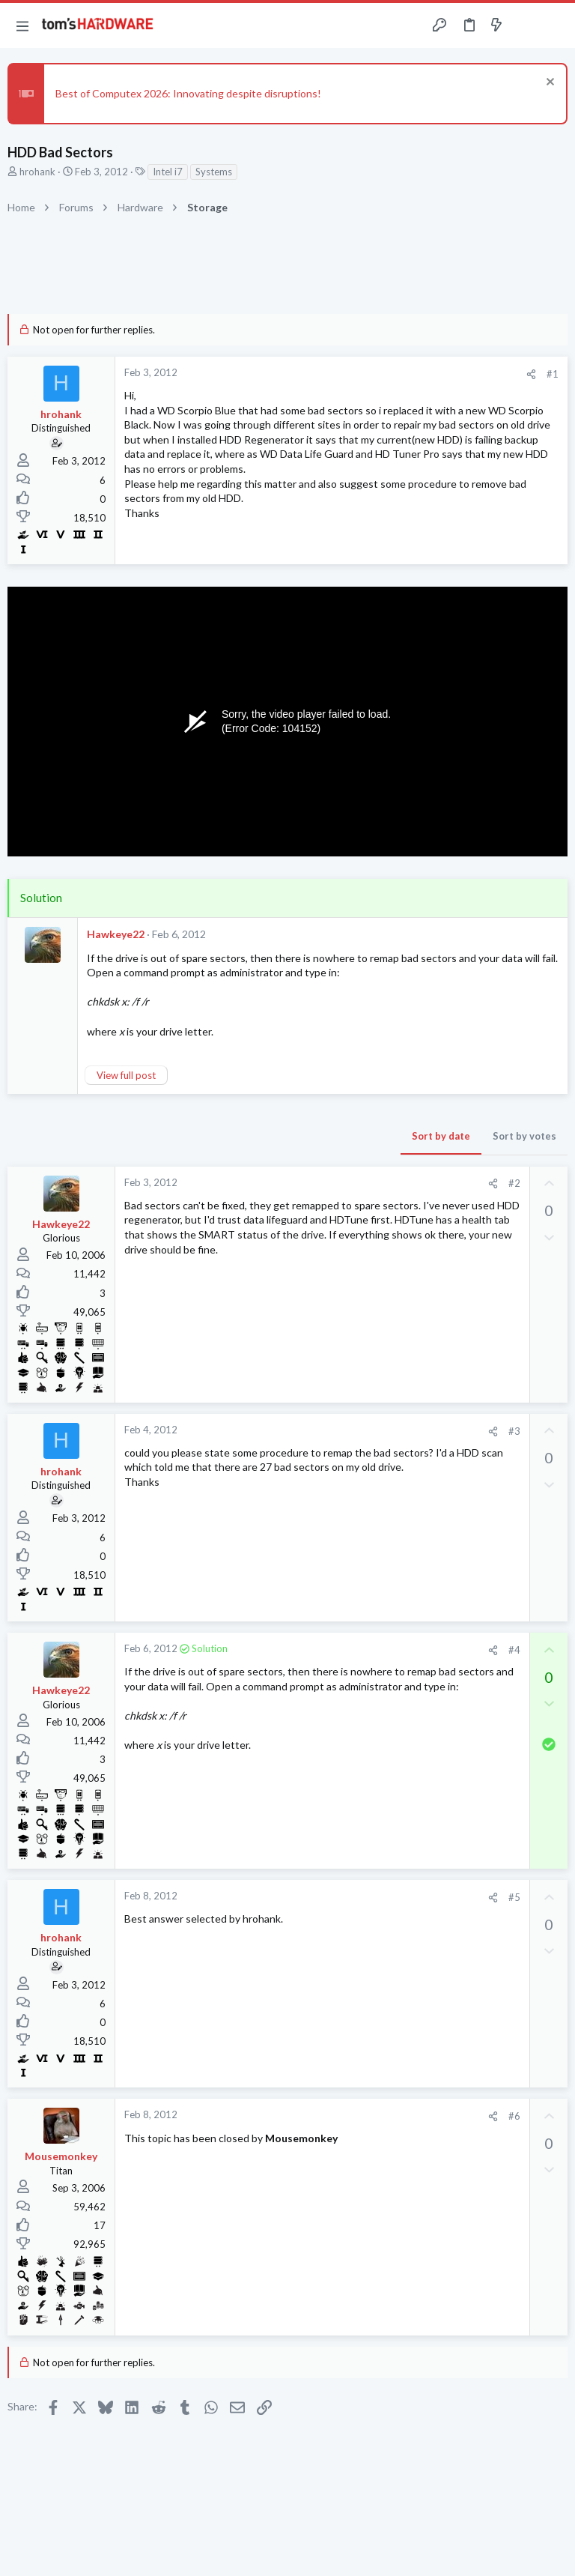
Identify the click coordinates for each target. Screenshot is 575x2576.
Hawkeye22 (115, 934)
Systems (213, 172)
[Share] (531, 374)
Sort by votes (524, 1136)
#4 (514, 1650)
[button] (22, 25)
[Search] (555, 26)
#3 (514, 1431)
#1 (553, 374)
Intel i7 (168, 172)
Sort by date (441, 1136)
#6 (514, 2116)
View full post (126, 1075)
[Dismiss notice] (548, 83)
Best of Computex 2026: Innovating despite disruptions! (188, 93)
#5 (514, 1897)
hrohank (37, 172)
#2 (514, 1183)
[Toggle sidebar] (525, 25)
